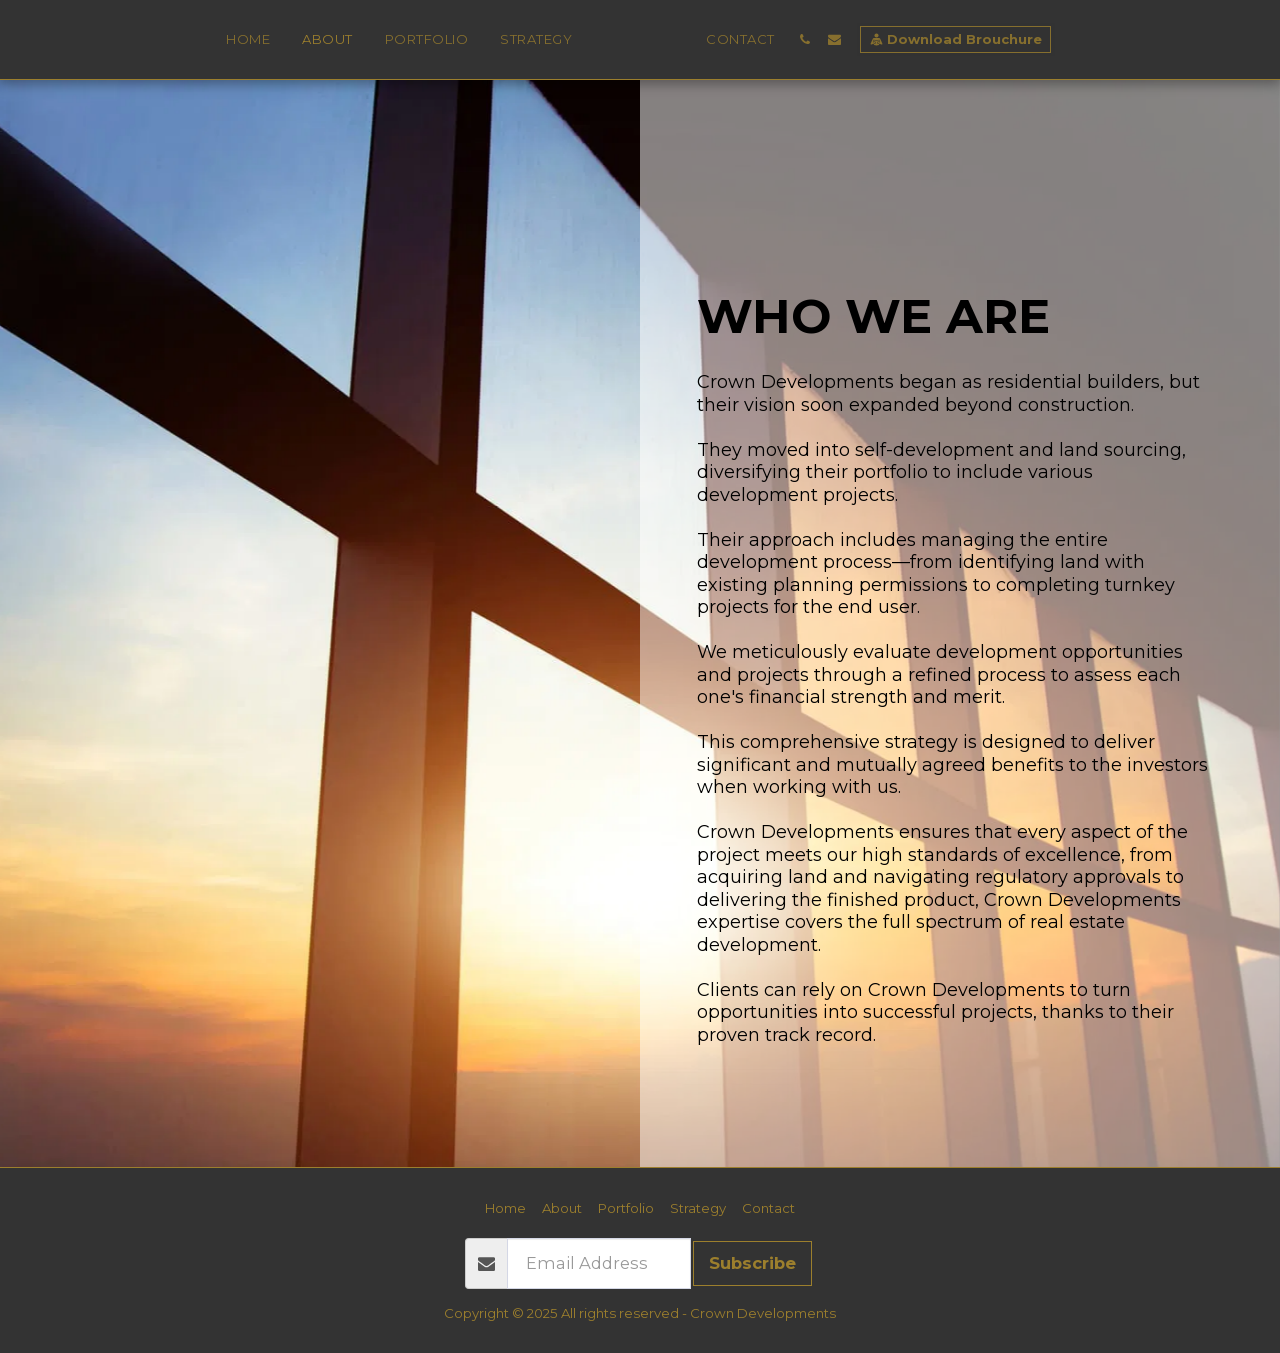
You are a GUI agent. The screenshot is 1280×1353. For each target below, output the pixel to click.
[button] (844, 39)
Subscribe (752, 1263)
